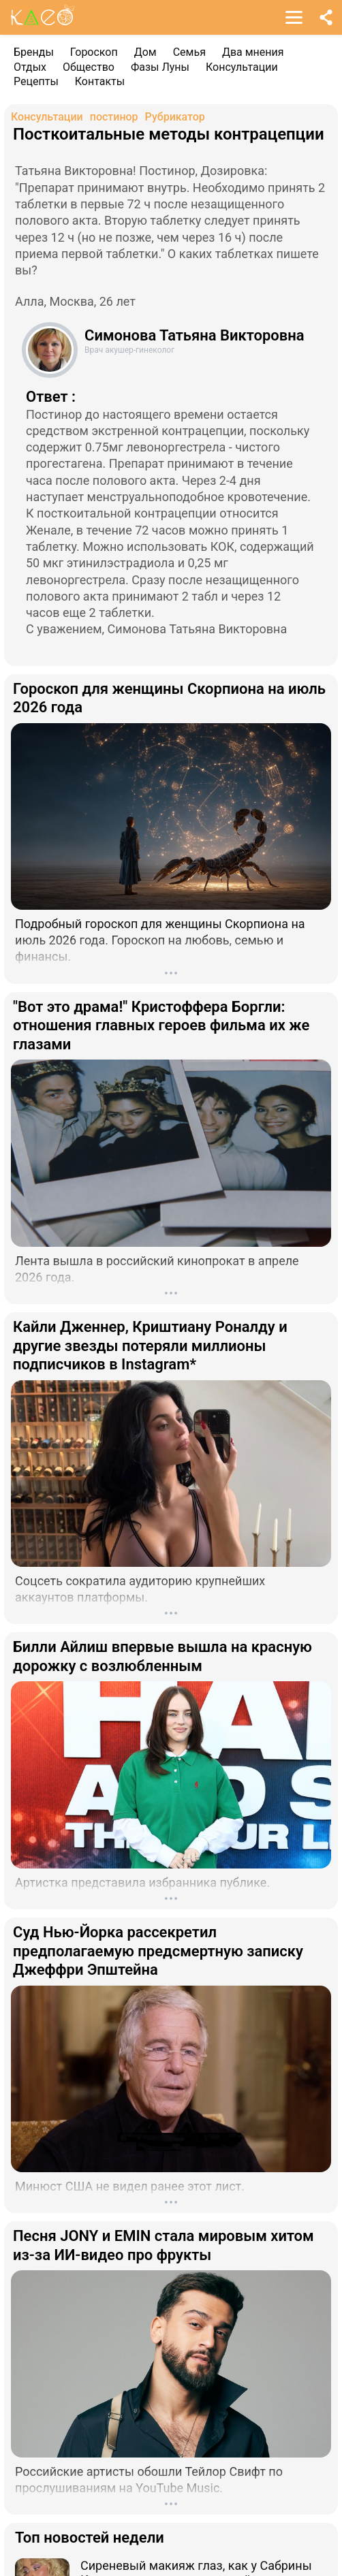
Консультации (242, 67)
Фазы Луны (160, 67)
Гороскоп (94, 52)
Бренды (34, 52)
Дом (145, 52)
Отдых (30, 67)
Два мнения (253, 52)
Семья (189, 52)
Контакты (100, 81)
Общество (88, 67)
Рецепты (36, 81)
